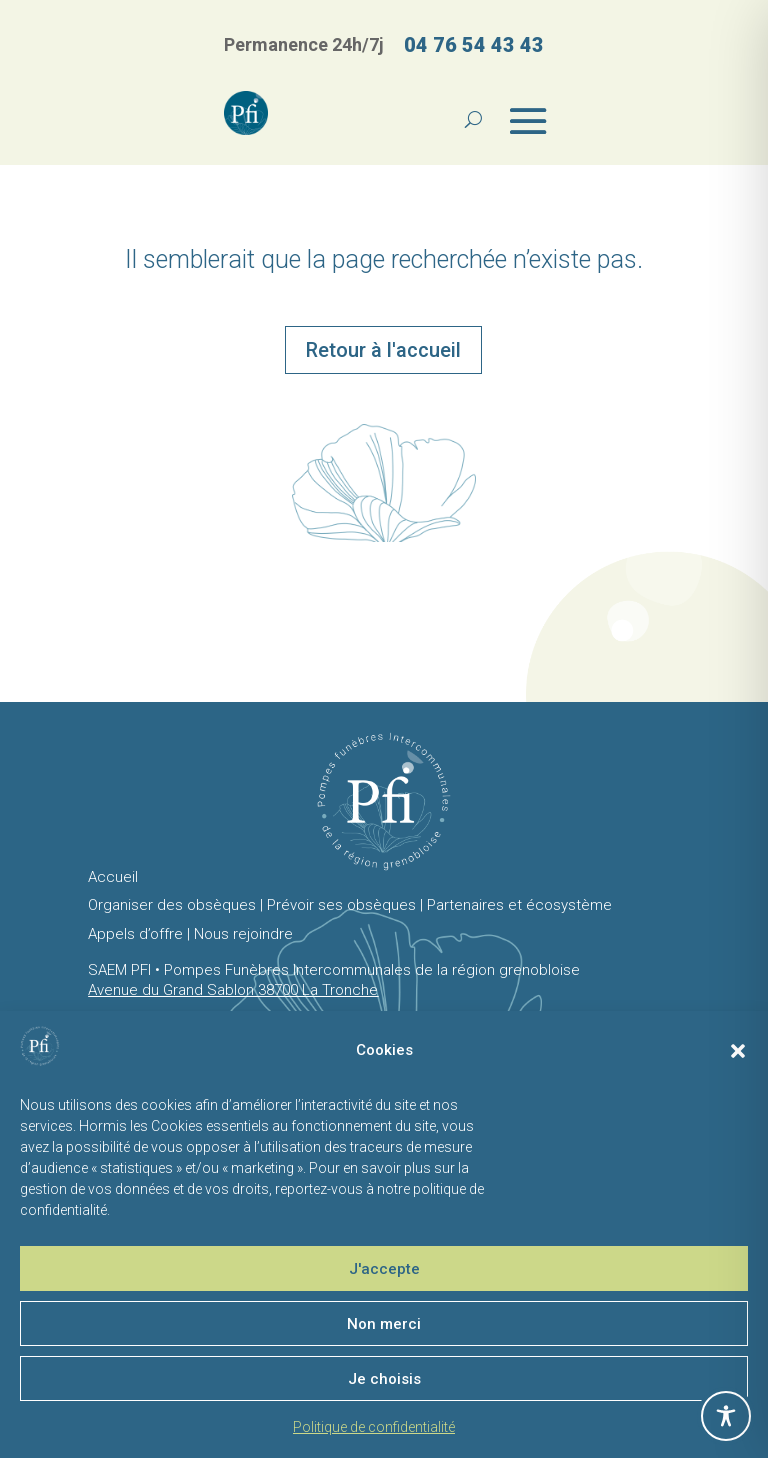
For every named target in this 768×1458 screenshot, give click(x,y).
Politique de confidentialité (374, 1427)
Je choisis (384, 1379)
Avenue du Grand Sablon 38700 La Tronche (233, 990)
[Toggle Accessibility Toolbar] (726, 1416)
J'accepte (384, 1269)
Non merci (384, 1324)
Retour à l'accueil (383, 350)
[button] (738, 1051)
